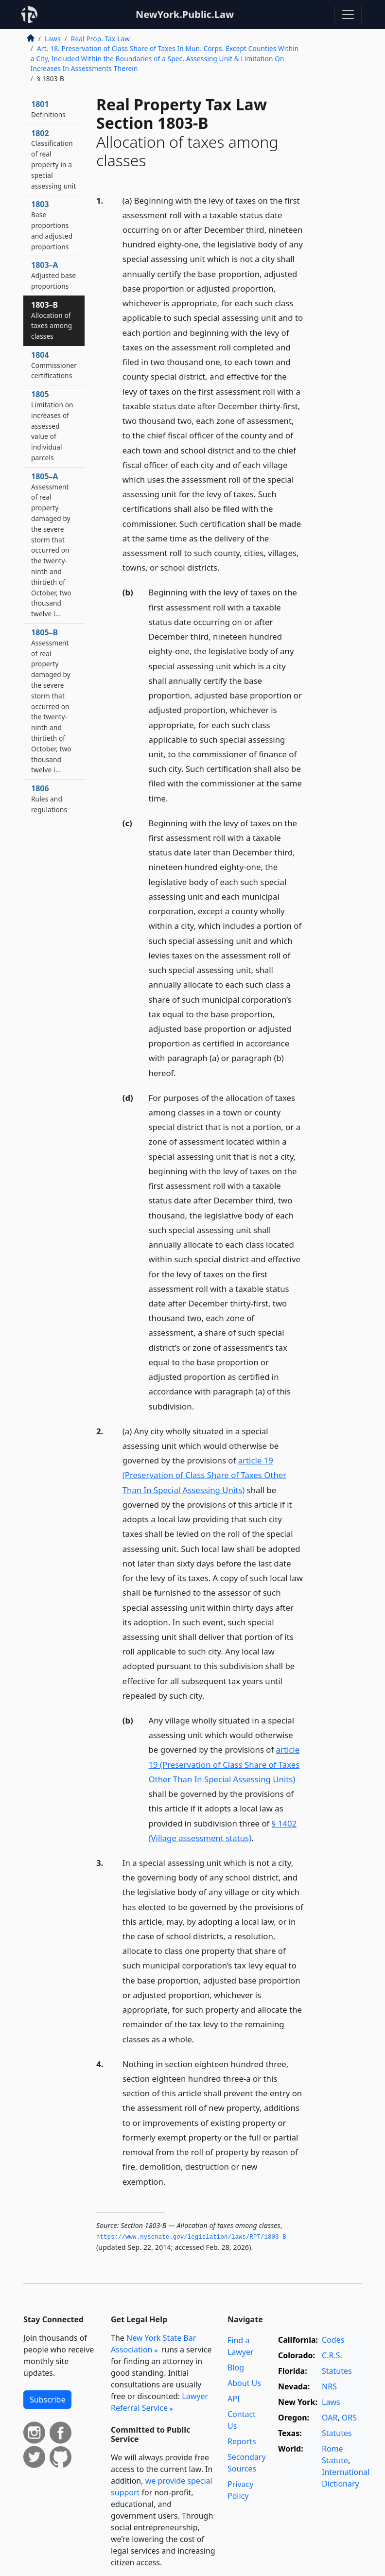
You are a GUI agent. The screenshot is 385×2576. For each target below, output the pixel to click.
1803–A (53, 275)
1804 (54, 365)
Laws (53, 38)
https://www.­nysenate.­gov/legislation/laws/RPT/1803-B (191, 2237)
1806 (49, 798)
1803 (51, 225)
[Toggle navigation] (348, 14)
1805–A (51, 544)
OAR (329, 2417)
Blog (236, 2367)
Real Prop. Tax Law (100, 38)
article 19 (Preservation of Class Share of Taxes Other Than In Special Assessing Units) (204, 1475)
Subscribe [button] (47, 2399)
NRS (329, 2386)
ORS (349, 2417)
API (234, 2398)
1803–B (51, 320)
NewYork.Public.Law (185, 14)
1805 (52, 425)
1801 (48, 109)
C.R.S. (332, 2355)
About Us (244, 2383)
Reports (242, 2441)
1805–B (51, 700)
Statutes (337, 2371)
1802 (53, 159)
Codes (333, 2339)
